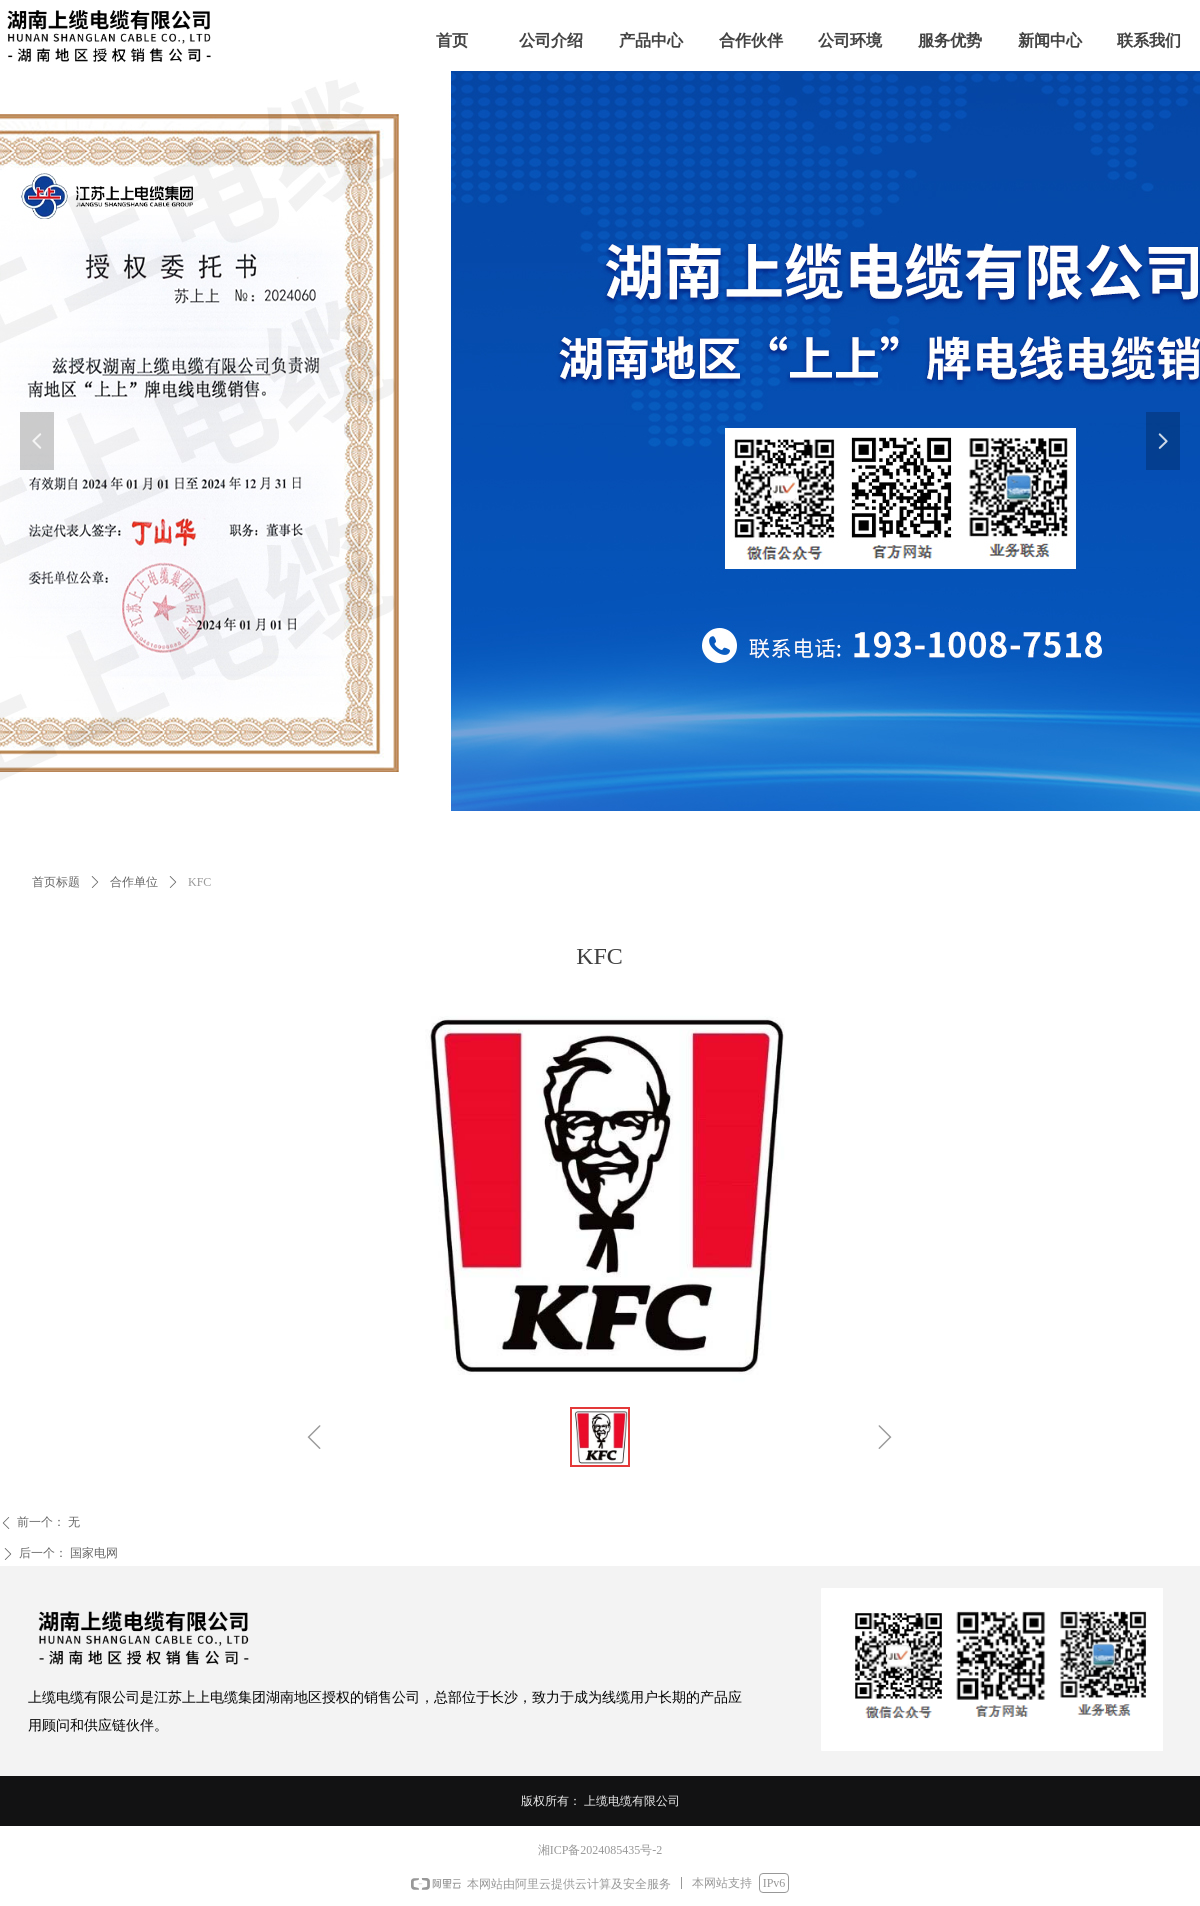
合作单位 (134, 882)
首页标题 (56, 882)
